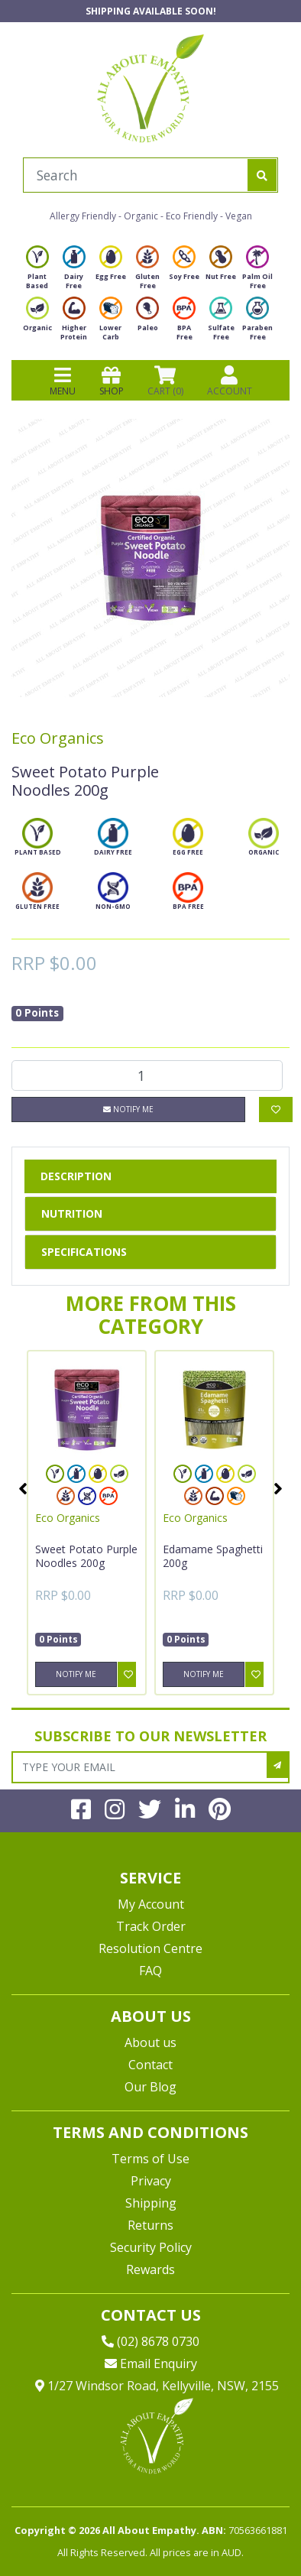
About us (150, 2042)
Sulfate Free (221, 323)
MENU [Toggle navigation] (63, 380)
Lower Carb (110, 323)
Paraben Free (257, 323)
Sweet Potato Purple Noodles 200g (86, 1556)
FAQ (150, 1970)
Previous (22, 1488)
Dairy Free (74, 271)
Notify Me (128, 1109)
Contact (150, 2064)
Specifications (84, 1251)
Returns (150, 2225)
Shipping (150, 2203)
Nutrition (71, 1213)
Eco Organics (57, 738)
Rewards (150, 2269)
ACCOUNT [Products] (229, 380)
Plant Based (37, 271)
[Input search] (136, 175)
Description (76, 1176)
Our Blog (150, 2086)
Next (278, 1488)
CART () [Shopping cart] (165, 380)
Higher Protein (73, 323)
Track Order (151, 1926)
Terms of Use (150, 2158)
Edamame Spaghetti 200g (213, 1556)
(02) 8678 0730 (150, 2341)
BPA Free (184, 323)
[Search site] (262, 175)
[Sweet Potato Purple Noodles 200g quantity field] (147, 1075)
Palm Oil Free (257, 271)
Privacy (151, 2180)
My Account (151, 1904)
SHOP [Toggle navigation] (111, 380)
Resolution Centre (150, 1948)
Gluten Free (147, 271)
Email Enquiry (151, 2363)
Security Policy (151, 2247)
